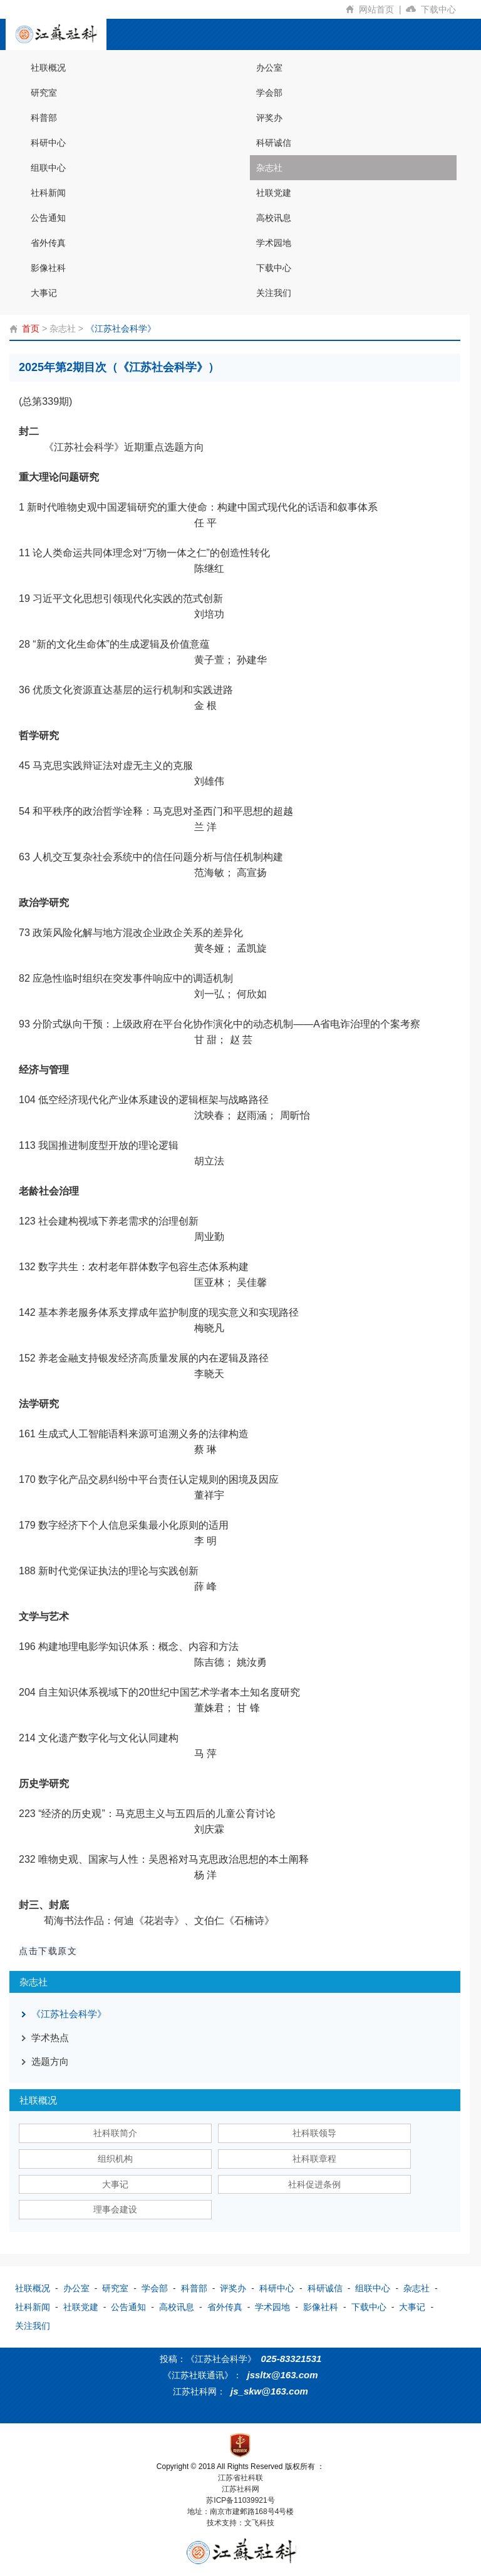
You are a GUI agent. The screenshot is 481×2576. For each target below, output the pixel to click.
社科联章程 (314, 2159)
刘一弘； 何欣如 (230, 994)
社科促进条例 (314, 2184)
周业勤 (209, 1236)
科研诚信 (273, 143)
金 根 (205, 705)
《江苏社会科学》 (121, 328)
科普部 (44, 118)
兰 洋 (205, 827)
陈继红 (209, 568)
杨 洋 (205, 1875)
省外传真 (48, 243)
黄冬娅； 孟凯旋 (230, 948)
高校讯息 (273, 218)
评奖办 (269, 118)
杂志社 (269, 168)
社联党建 (273, 193)
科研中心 (48, 143)
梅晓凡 (209, 1328)
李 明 (205, 1540)
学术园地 (273, 243)
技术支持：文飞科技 (240, 2522)
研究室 (44, 93)
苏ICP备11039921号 (240, 2500)
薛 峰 (205, 1586)
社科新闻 (48, 193)
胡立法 (209, 1161)
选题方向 (50, 2061)
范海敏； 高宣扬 (230, 872)
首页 (30, 328)
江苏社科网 (240, 2489)
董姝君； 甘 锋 (227, 1708)
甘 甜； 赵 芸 (223, 1039)
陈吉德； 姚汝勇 (230, 1662)
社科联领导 (314, 2133)
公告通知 (48, 218)
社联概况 (48, 68)
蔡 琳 (205, 1449)
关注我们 (273, 293)
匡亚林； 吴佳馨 (230, 1282)
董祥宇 (209, 1495)
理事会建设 (115, 2209)
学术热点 (50, 2037)
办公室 (269, 68)
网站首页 (382, 9)
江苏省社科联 (240, 2477)
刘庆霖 (209, 1829)
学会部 (269, 93)
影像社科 (48, 268)
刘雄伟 (209, 781)
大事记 (44, 293)
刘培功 (209, 614)
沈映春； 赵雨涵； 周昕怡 (252, 1115)
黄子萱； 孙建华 (230, 659)
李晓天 (209, 1373)
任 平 (205, 522)
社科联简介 (115, 2133)
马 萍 (205, 1753)
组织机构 (115, 2159)
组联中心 (48, 168)
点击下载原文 (48, 1951)
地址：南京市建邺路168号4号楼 (240, 2511)
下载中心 (443, 9)
